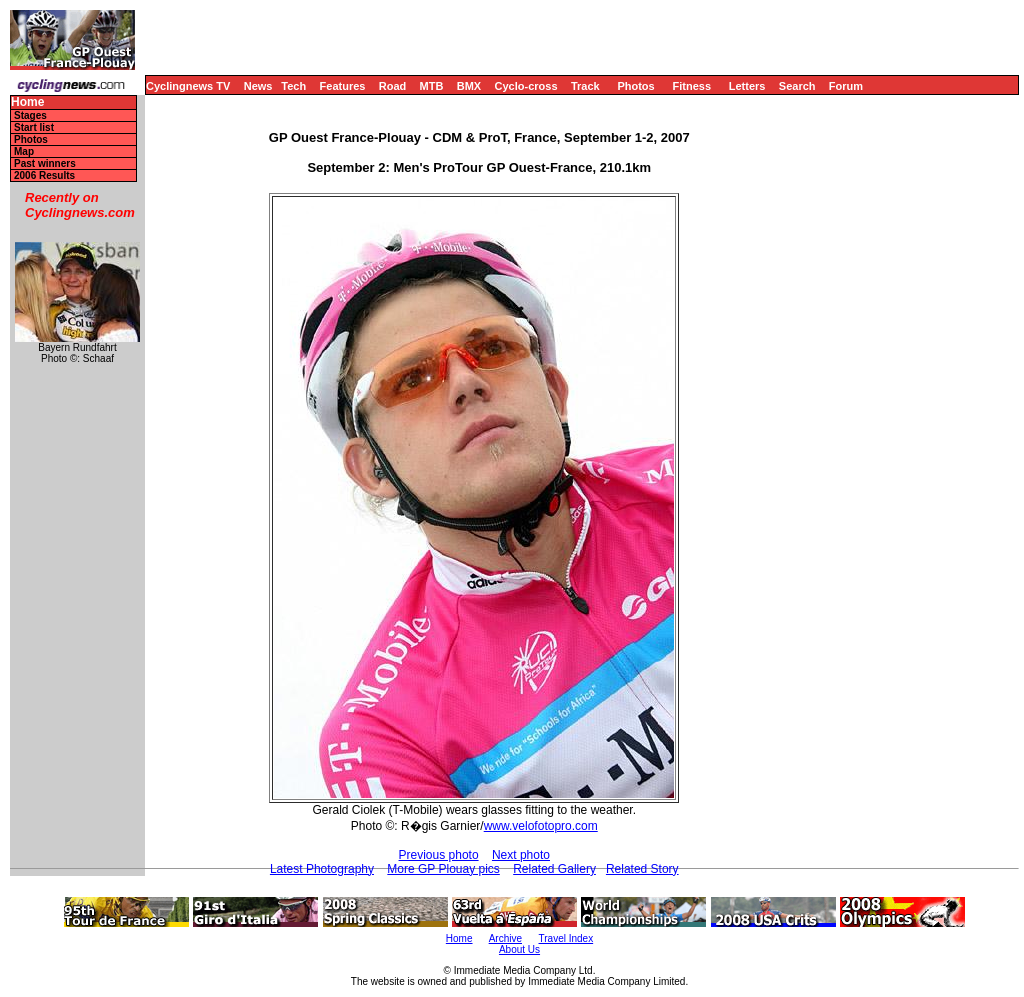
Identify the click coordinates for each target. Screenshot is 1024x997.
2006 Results (44, 175)
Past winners (45, 163)
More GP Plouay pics (443, 869)
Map (24, 151)
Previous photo (439, 855)
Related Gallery (554, 869)
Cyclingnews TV (188, 86)
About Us (519, 949)
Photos (635, 86)
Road (393, 86)
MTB (432, 86)
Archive (505, 938)
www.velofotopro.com (541, 826)
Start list (34, 127)
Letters (747, 86)
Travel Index (566, 938)
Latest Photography (322, 869)
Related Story (642, 869)
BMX (469, 86)
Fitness (691, 86)
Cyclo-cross (526, 86)
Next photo (521, 855)
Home (27, 102)
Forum (846, 86)
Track (585, 86)
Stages (30, 115)
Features (343, 86)
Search (797, 86)
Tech (293, 86)
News (258, 86)
